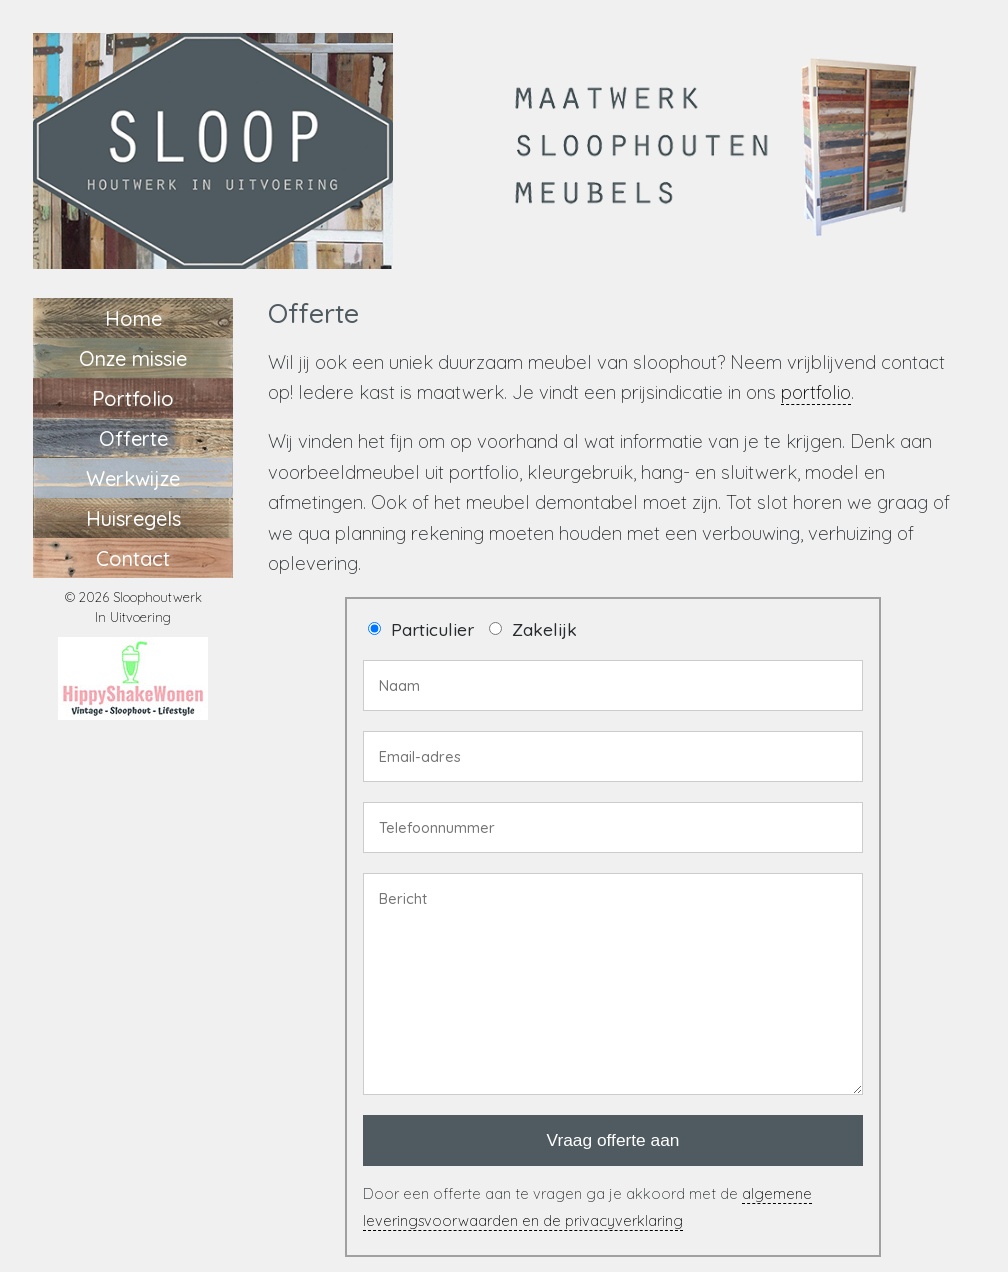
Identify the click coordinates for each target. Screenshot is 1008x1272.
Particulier (432, 629)
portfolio (816, 392)
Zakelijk (544, 629)
